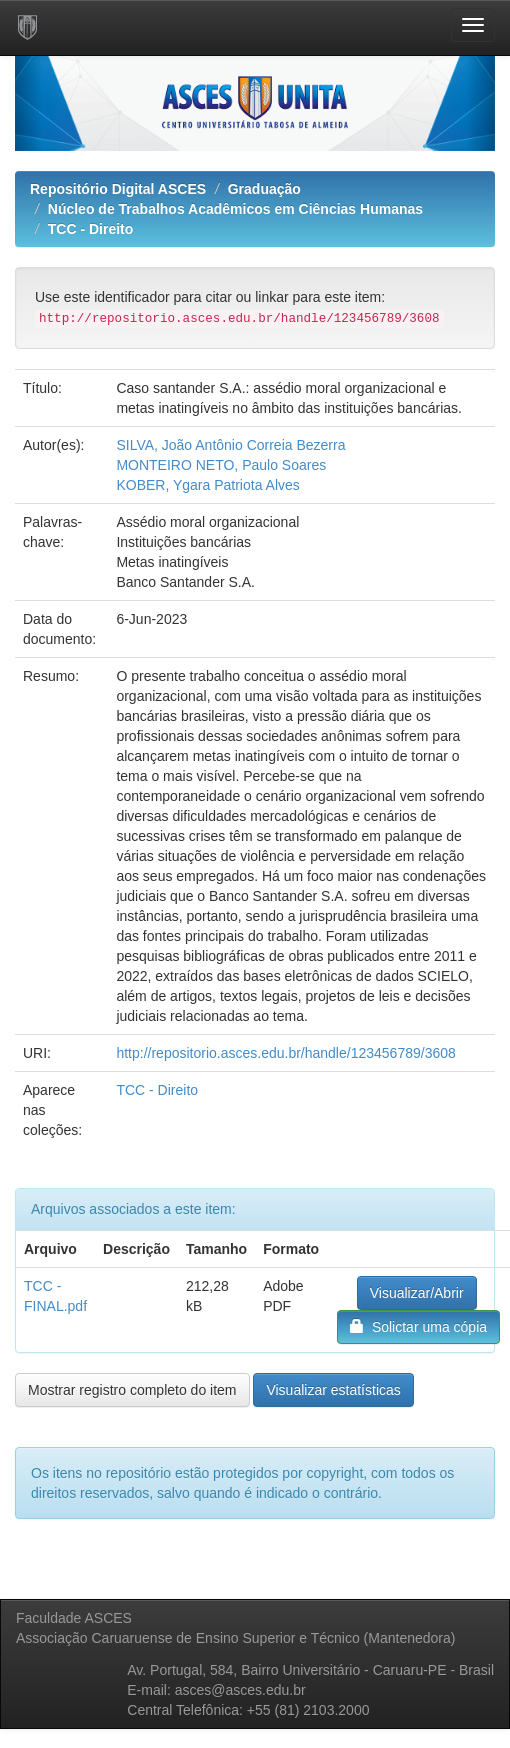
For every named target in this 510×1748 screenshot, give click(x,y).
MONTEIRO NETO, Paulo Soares (221, 465)
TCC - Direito (91, 229)
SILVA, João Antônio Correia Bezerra (230, 445)
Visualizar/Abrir (417, 1293)
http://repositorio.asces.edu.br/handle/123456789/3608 (285, 1053)
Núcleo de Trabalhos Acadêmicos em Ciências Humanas (235, 209)
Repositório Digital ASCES (118, 189)
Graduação (264, 189)
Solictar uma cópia (418, 1326)
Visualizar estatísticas (333, 1390)
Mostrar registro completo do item (132, 1390)
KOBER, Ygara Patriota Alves (207, 485)
